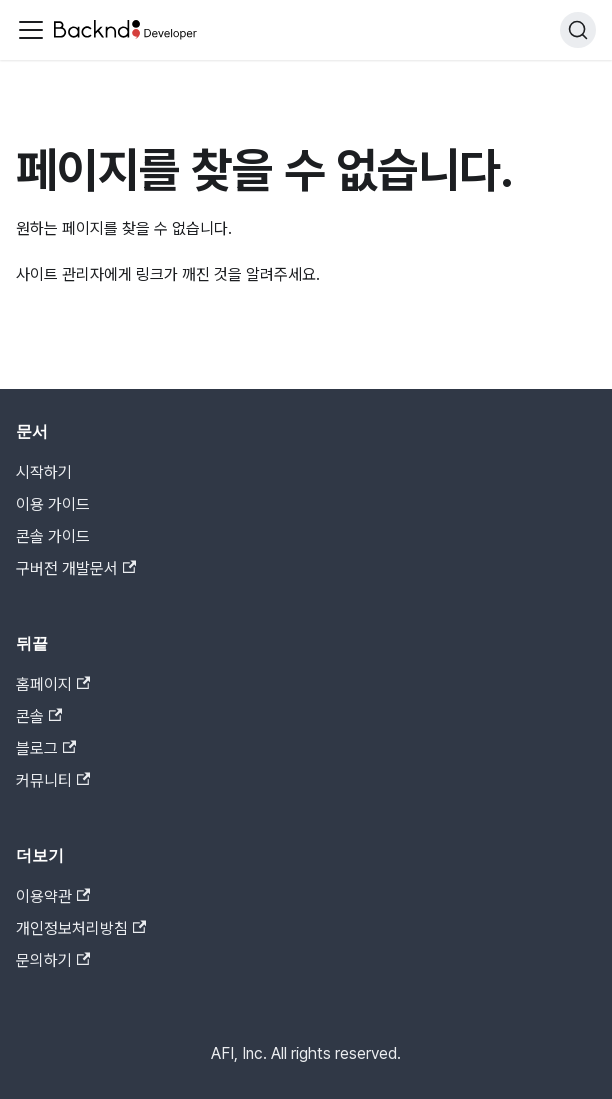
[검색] (578, 30)
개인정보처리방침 (81, 928)
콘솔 (39, 716)
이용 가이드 (53, 504)
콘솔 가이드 (53, 536)
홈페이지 (53, 684)
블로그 (46, 748)
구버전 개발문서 (76, 568)
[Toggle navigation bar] (31, 30)
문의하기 (53, 960)
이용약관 (53, 896)
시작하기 (44, 472)
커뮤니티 (53, 780)
